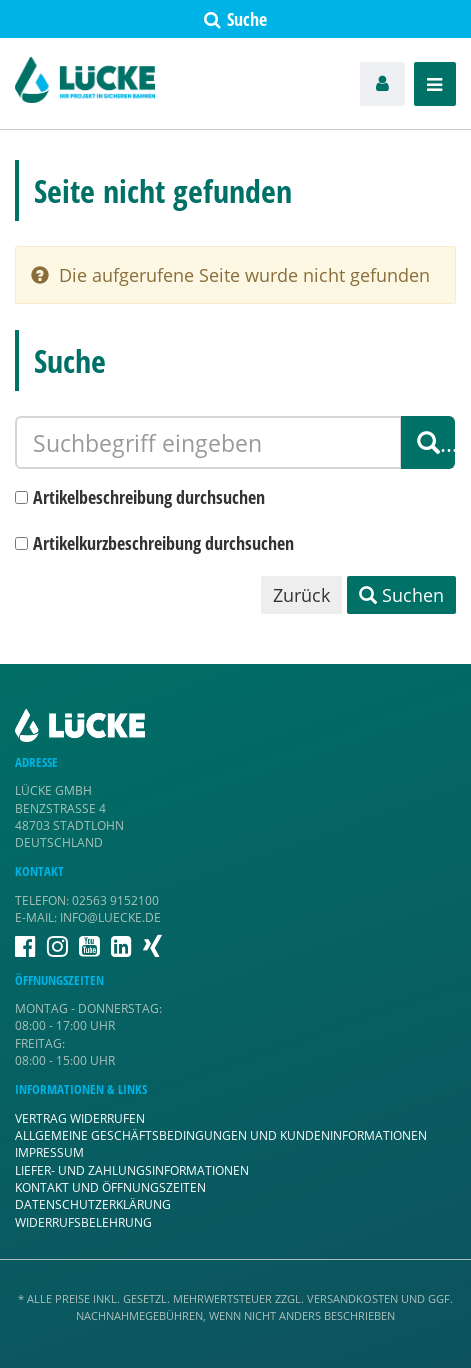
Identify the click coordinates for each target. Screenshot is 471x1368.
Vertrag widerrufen (80, 1118)
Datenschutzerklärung (93, 1204)
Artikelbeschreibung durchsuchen (149, 497)
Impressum (49, 1152)
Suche (235, 19)
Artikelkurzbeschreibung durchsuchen (163, 543)
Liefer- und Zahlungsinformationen (132, 1170)
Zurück (301, 595)
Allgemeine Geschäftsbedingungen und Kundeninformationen (221, 1135)
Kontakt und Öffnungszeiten (110, 1187)
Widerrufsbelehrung (83, 1222)
